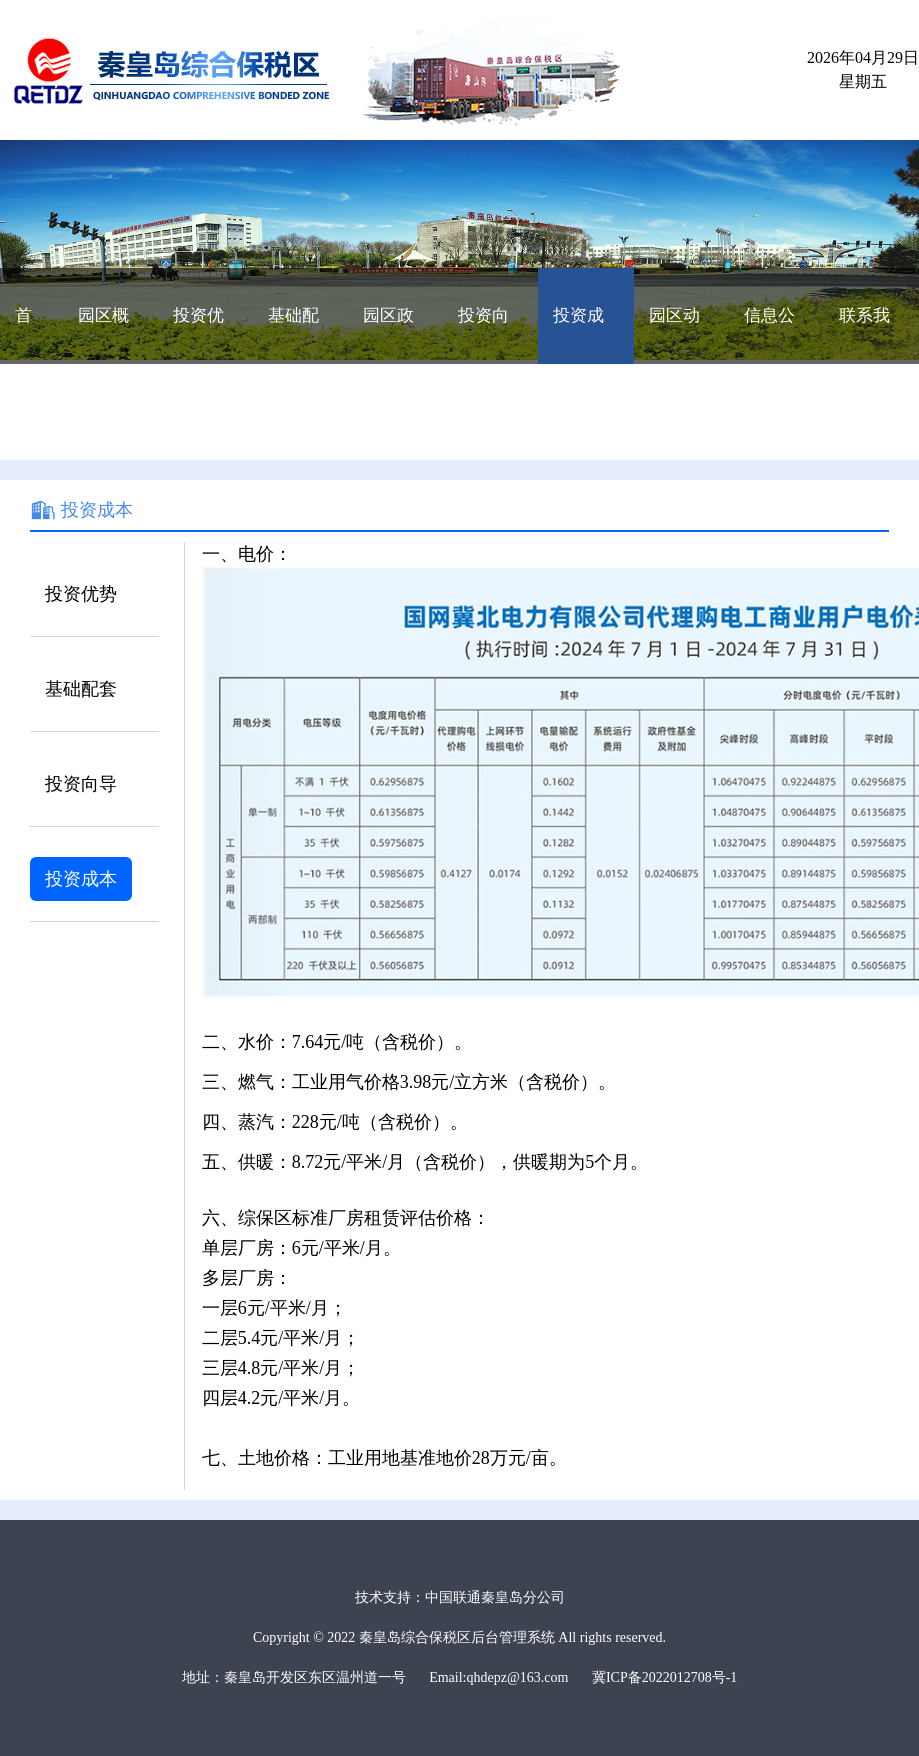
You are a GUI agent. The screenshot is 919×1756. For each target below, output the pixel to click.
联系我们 (864, 335)
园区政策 (388, 335)
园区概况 (103, 335)
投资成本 (578, 335)
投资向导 (483, 335)
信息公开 (769, 335)
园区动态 (674, 335)
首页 (23, 335)
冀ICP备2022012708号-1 (664, 1677)
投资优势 (198, 335)
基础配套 (293, 335)
